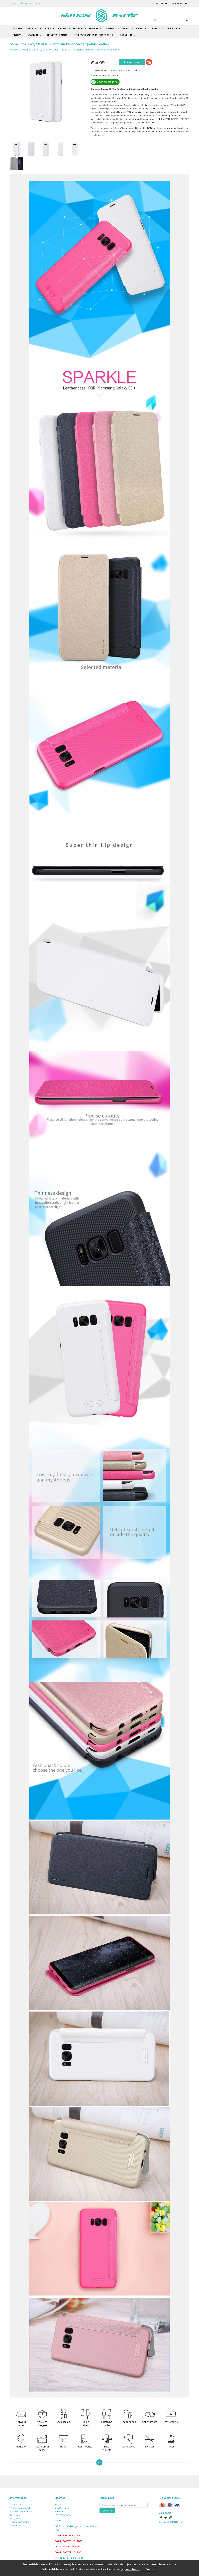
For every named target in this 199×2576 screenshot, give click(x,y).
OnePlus (155, 28)
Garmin (33, 35)
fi (40, 3)
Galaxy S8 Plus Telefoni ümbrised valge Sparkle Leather (90, 49)
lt (18, 3)
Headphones (128, 2416)
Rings (171, 2441)
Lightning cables (106, 2418)
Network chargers (21, 2418)
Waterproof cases (42, 2443)
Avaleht (14, 49)
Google (172, 28)
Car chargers (149, 2416)
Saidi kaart (16, 2525)
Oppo (139, 28)
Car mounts (85, 2441)
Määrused (15, 2504)
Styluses (150, 2441)
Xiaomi (62, 28)
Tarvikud (126, 35)
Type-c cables (85, 2418)
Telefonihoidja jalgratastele (93, 35)
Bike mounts (107, 2443)
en (31, 3)
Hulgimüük (16, 2518)
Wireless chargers (42, 2418)
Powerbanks (171, 2416)
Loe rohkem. (132, 2569)
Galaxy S (36, 49)
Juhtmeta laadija (55, 35)
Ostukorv (179, 3)
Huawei (78, 28)
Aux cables (63, 2416)
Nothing (110, 28)
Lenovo (17, 35)
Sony (126, 28)
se (35, 3)
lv (13, 3)
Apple (29, 28)
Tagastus (15, 2515)
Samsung (25, 49)
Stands (64, 2441)
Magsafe (21, 2441)
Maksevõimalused (20, 2508)
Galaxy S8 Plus (50, 49)
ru (26, 3)
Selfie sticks (128, 2441)
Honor (93, 28)
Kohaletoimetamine (21, 2511)
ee (21, 3)
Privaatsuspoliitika (19, 2522)
